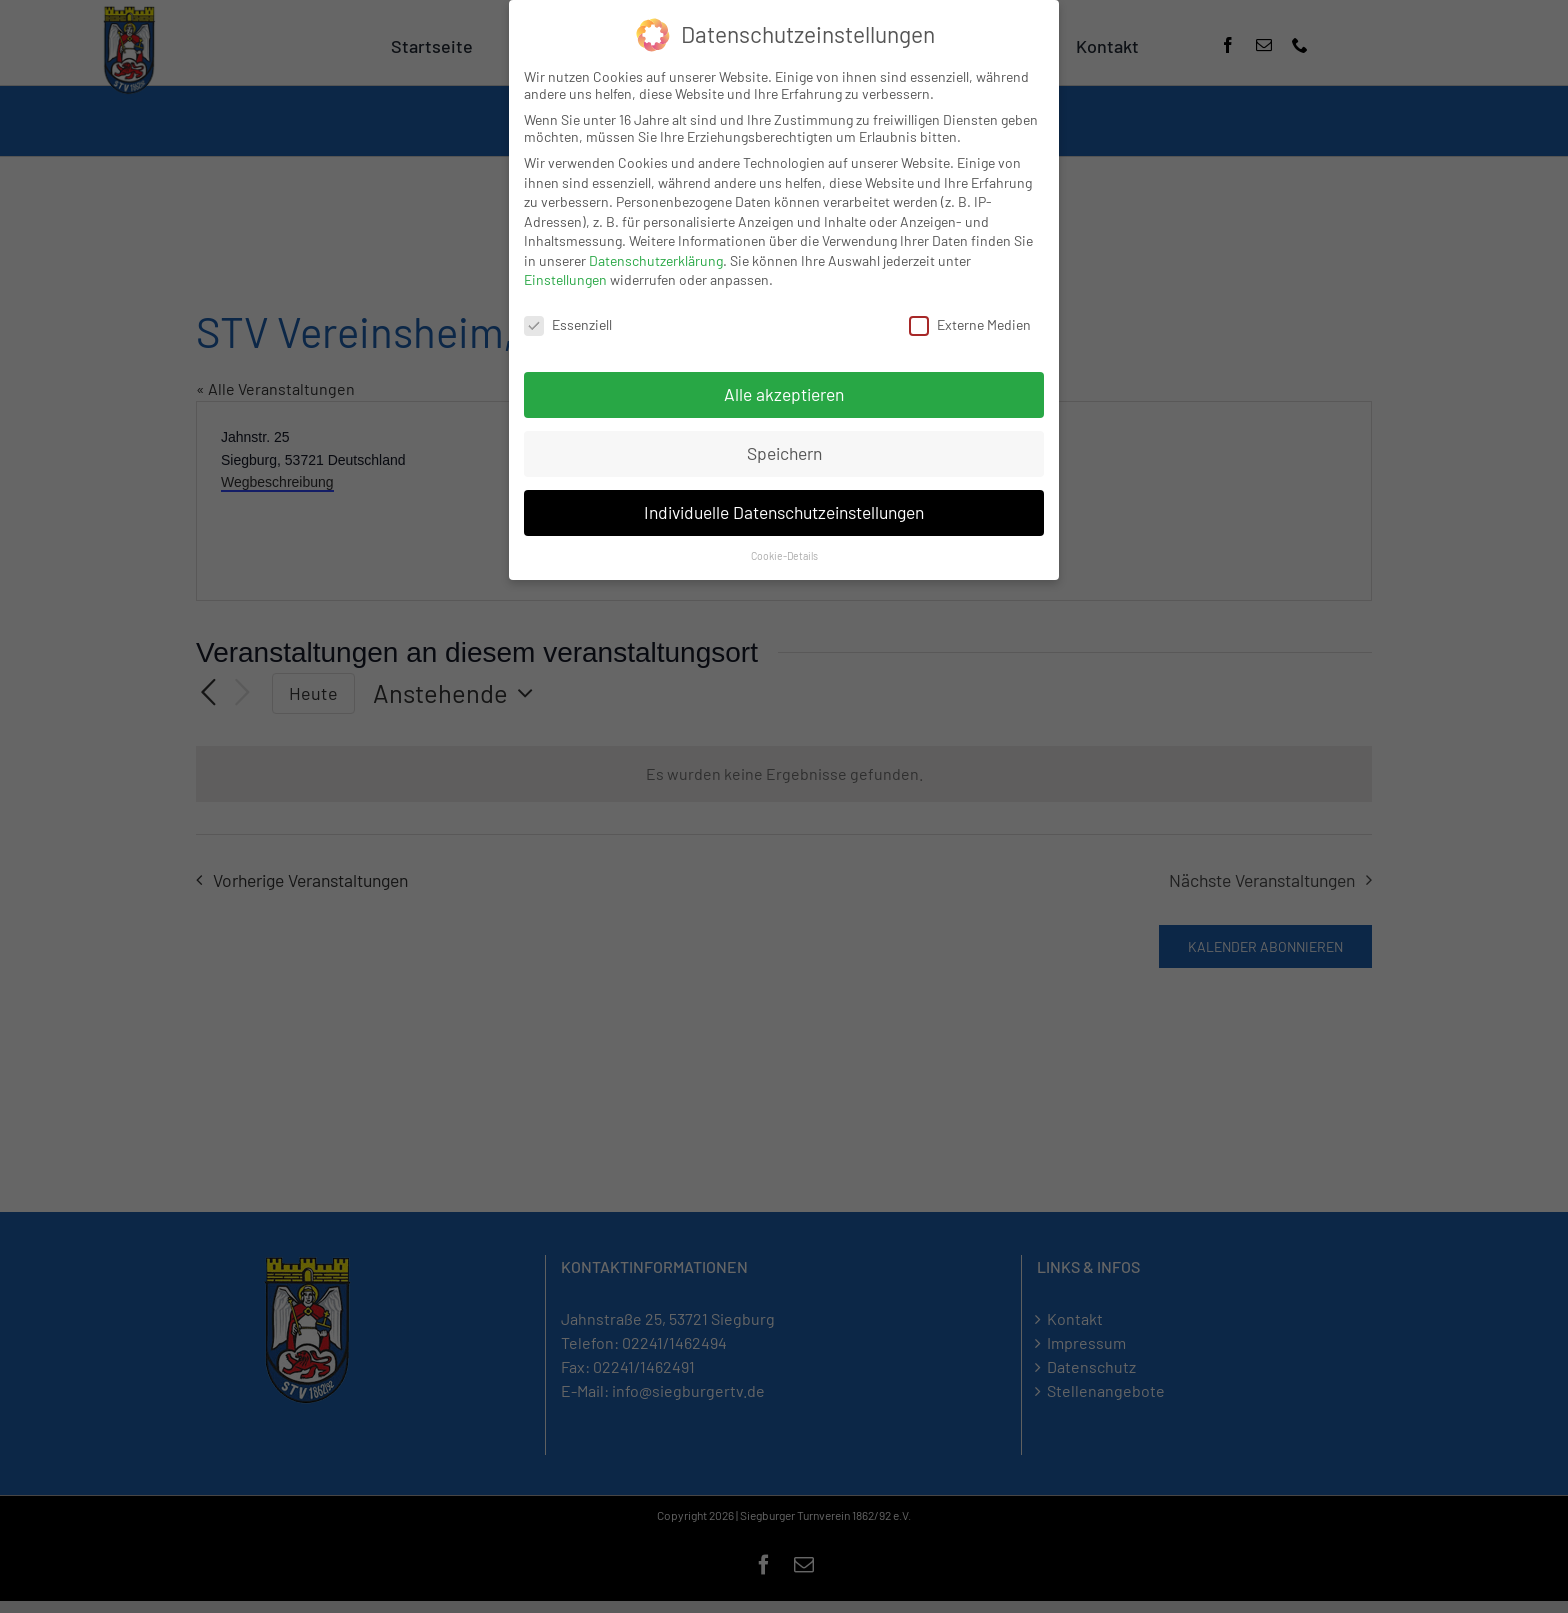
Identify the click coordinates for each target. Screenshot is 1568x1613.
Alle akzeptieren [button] (784, 394)
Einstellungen (565, 279)
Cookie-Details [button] (784, 555)
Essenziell (568, 324)
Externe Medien (970, 324)
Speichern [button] (784, 453)
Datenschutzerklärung (656, 260)
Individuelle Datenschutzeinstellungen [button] (784, 512)
